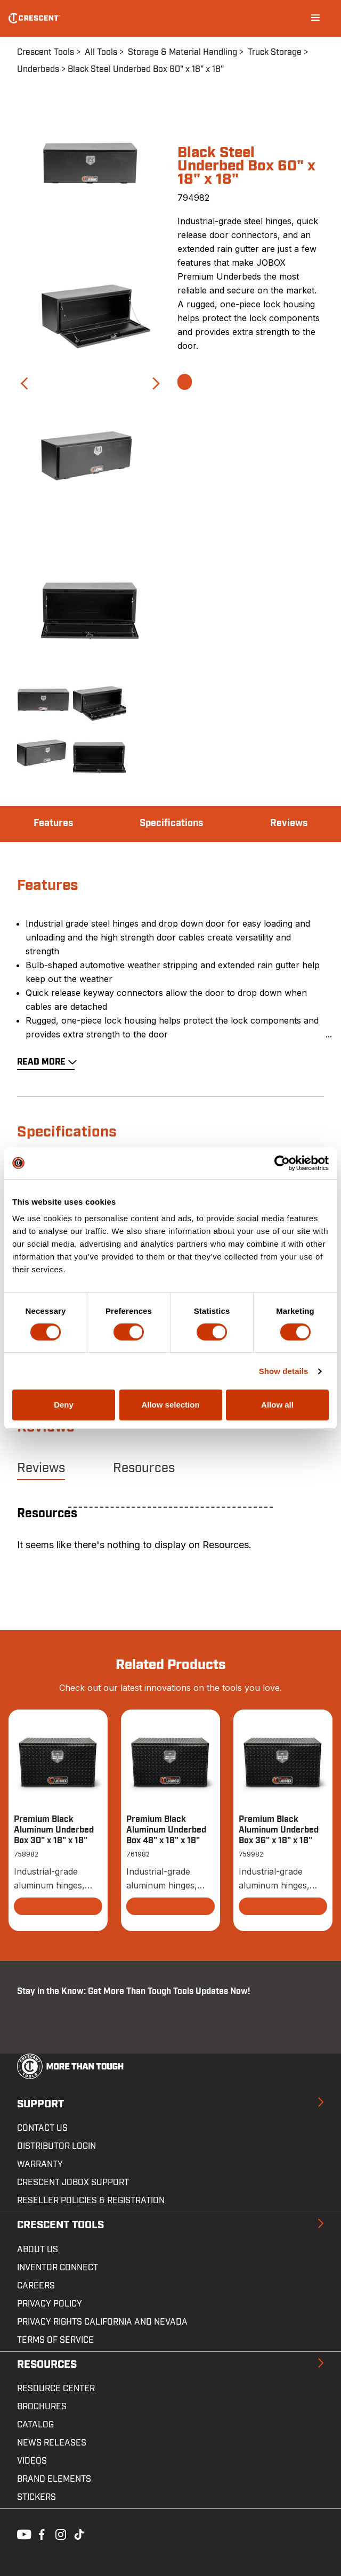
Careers (36, 2285)
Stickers (36, 2497)
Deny (64, 1404)
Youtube (21, 2533)
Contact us (42, 2128)
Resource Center (56, 2388)
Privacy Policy (49, 2304)
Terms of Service (55, 2340)
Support (40, 2104)
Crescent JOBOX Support (73, 2182)
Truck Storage (275, 52)
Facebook (40, 2533)
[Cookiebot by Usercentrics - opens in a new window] (282, 1163)
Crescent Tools (45, 52)
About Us (37, 2249)
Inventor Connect (57, 2267)
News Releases (51, 2443)
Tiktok (79, 2533)
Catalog (35, 2424)
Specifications (171, 823)
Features (53, 823)
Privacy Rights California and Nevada (102, 2322)
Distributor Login (56, 2146)
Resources (144, 1468)
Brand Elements (54, 2479)
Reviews (288, 823)
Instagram (59, 2533)
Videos (32, 2461)
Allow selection (170, 1404)
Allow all (277, 1404)
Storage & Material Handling (182, 52)
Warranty (40, 2164)
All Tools (101, 52)
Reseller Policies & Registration (91, 2200)
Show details (283, 1371)
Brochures (42, 2406)
